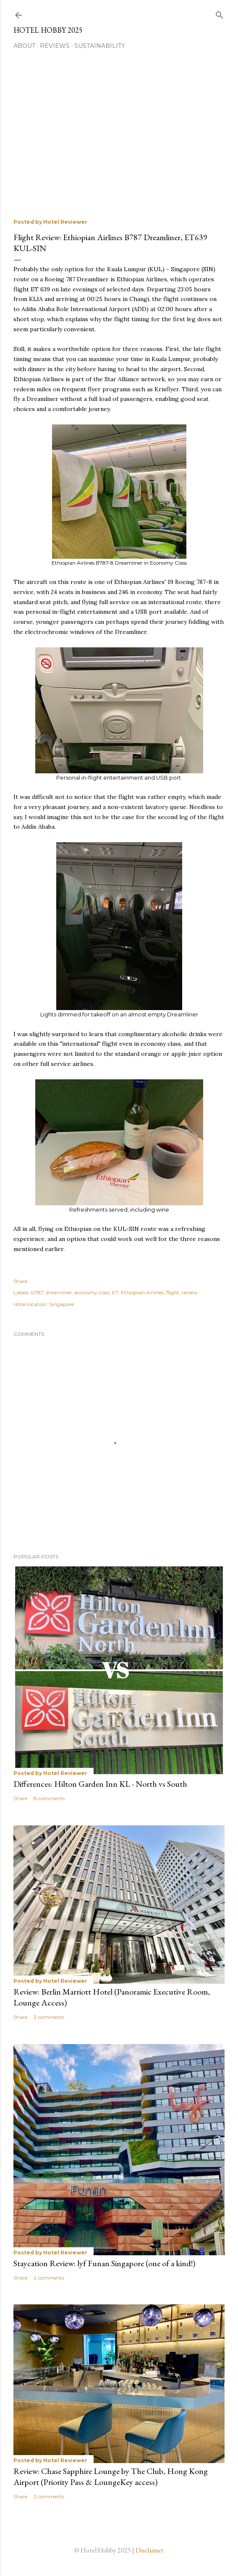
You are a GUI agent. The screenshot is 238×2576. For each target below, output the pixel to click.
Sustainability (99, 46)
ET (115, 1292)
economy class (92, 1292)
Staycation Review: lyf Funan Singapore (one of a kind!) (104, 2263)
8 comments (49, 1798)
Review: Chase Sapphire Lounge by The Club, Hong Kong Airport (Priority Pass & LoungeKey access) (110, 2476)
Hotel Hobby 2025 (48, 30)
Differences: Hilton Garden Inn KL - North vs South (100, 1783)
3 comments (49, 2017)
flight (172, 1292)
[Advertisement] (125, 136)
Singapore (61, 1304)
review (190, 1292)
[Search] (219, 13)
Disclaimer (150, 2550)
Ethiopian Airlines (142, 1292)
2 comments (49, 2278)
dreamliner (59, 1292)
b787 (37, 1292)
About (24, 46)
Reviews (55, 46)
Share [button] (20, 1281)
